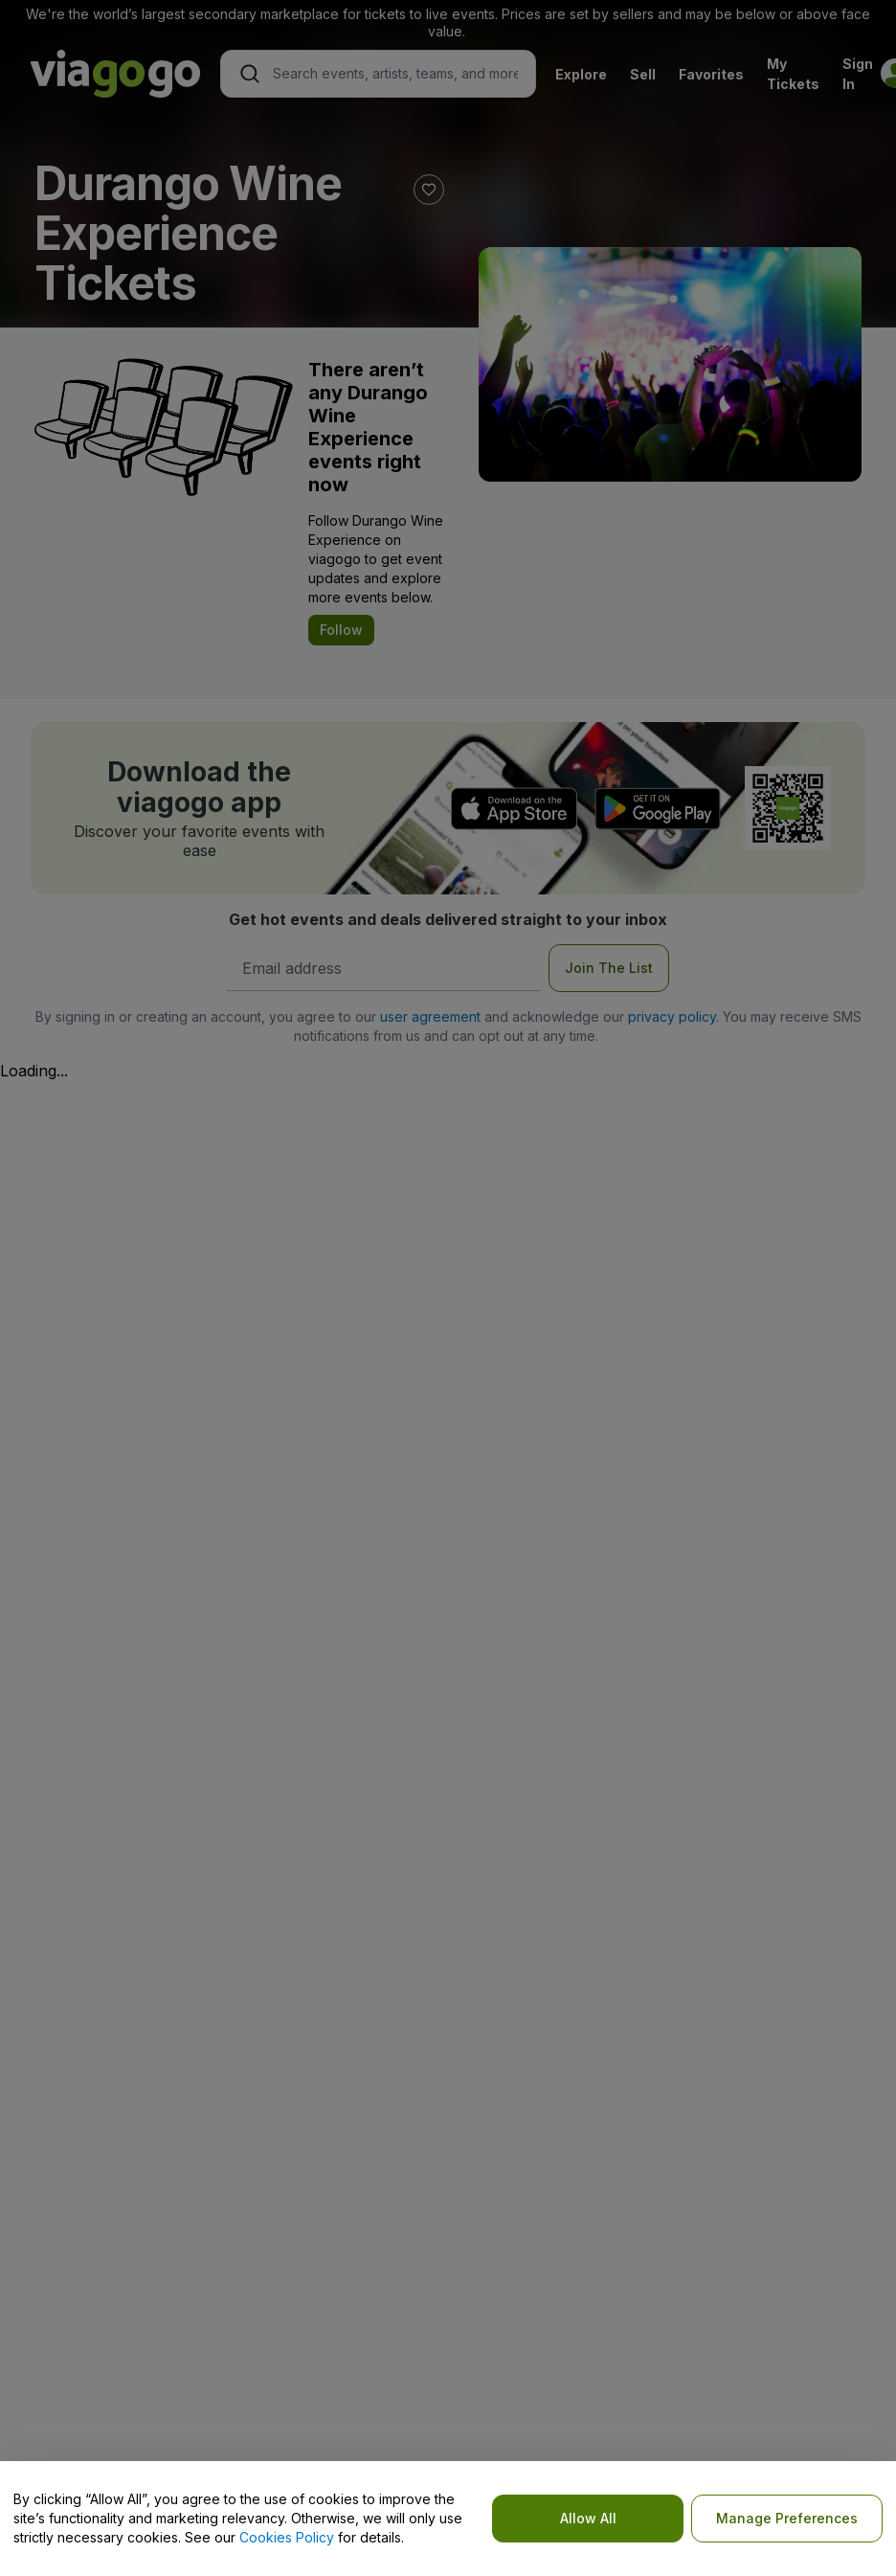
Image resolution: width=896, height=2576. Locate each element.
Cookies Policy (286, 2537)
